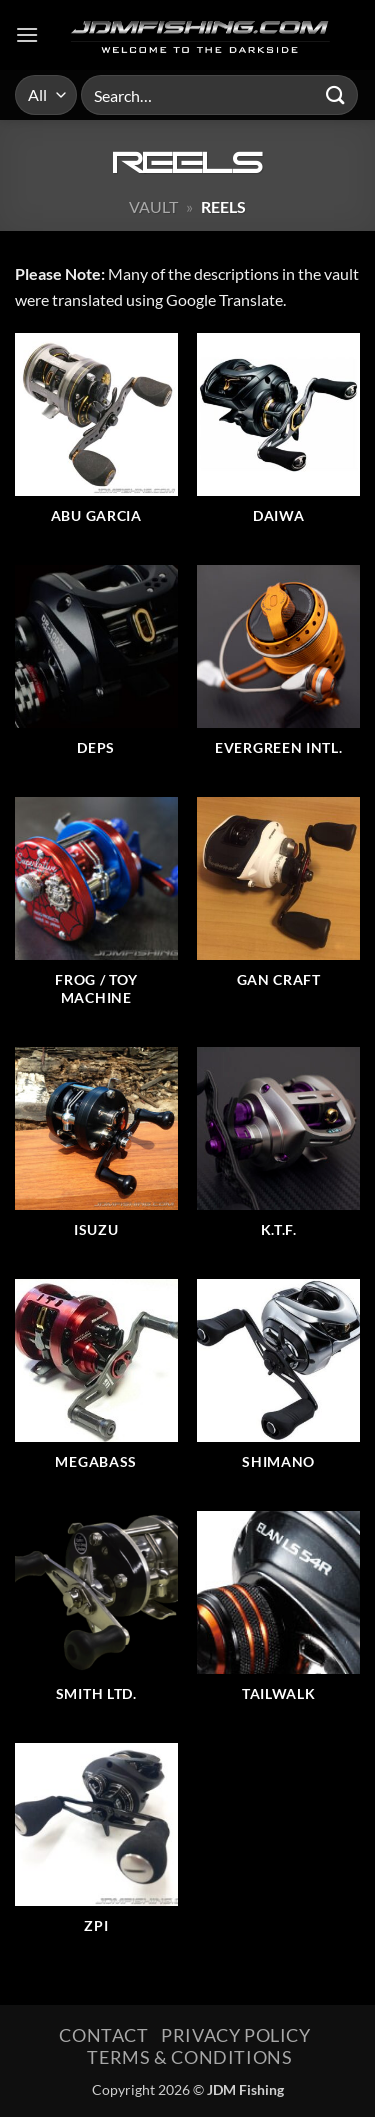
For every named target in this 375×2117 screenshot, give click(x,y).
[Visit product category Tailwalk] (278, 1617)
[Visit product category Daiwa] (278, 439)
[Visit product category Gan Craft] (278, 912)
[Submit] (336, 94)
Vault (153, 206)
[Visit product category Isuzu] (96, 1153)
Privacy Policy (236, 2035)
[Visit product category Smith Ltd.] (96, 1617)
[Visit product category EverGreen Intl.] (278, 671)
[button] (27, 34)
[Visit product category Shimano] (278, 1385)
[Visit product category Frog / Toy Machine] (96, 912)
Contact (103, 2035)
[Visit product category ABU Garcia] (96, 439)
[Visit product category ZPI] (96, 1849)
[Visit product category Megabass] (96, 1385)
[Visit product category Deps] (96, 671)
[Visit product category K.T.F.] (278, 1153)
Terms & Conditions (189, 2057)
